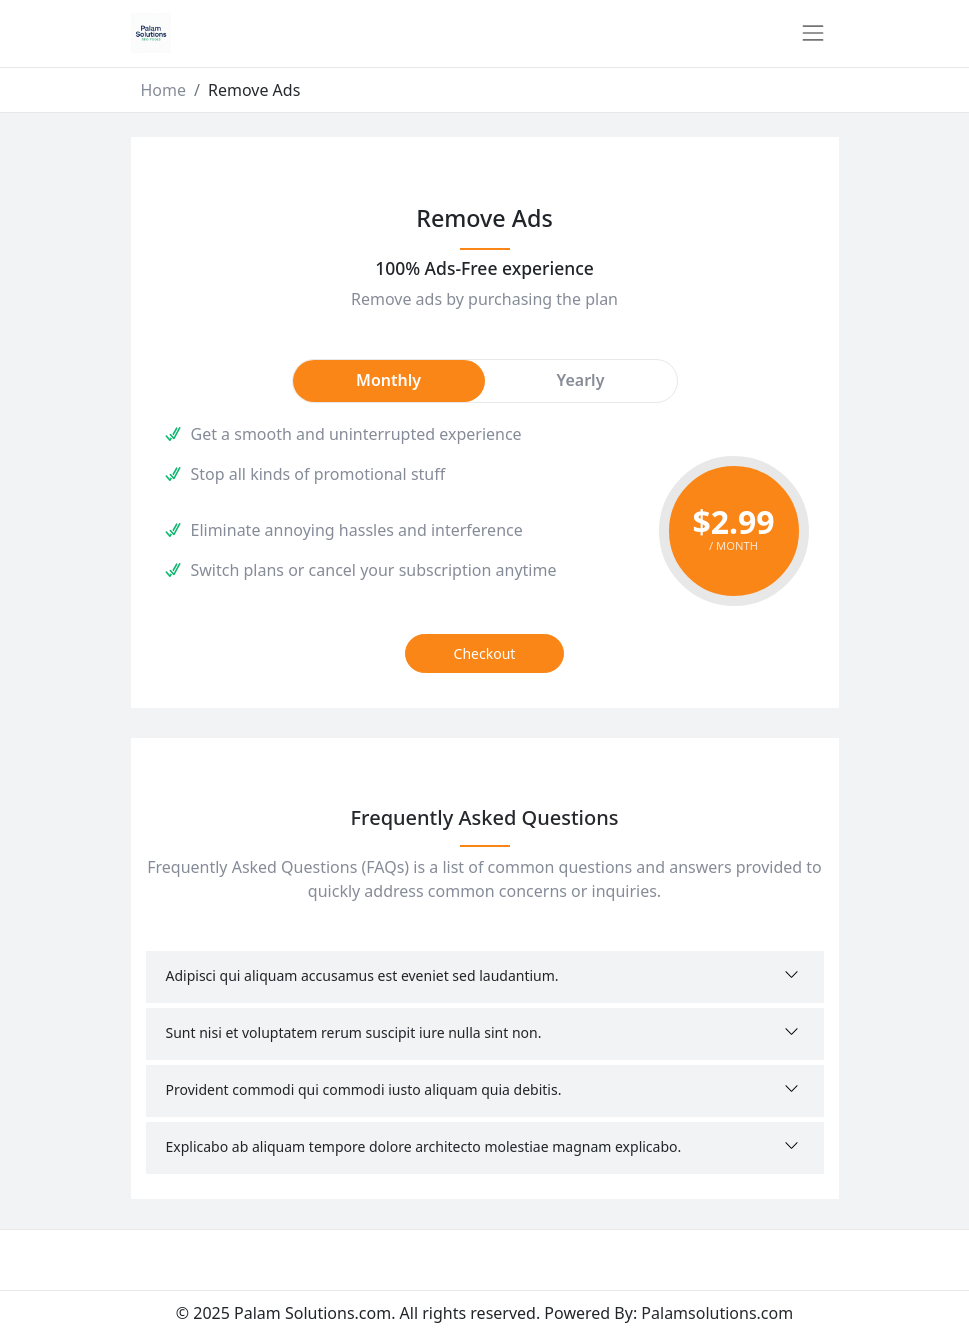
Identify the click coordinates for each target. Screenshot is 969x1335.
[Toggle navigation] (813, 33)
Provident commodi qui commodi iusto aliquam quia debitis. (364, 1089)
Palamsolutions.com (717, 1313)
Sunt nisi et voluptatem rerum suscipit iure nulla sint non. (354, 1032)
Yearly (581, 380)
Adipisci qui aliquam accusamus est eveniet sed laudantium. (362, 975)
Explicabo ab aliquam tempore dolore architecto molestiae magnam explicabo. (424, 1146)
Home (164, 90)
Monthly (388, 380)
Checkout (485, 653)
